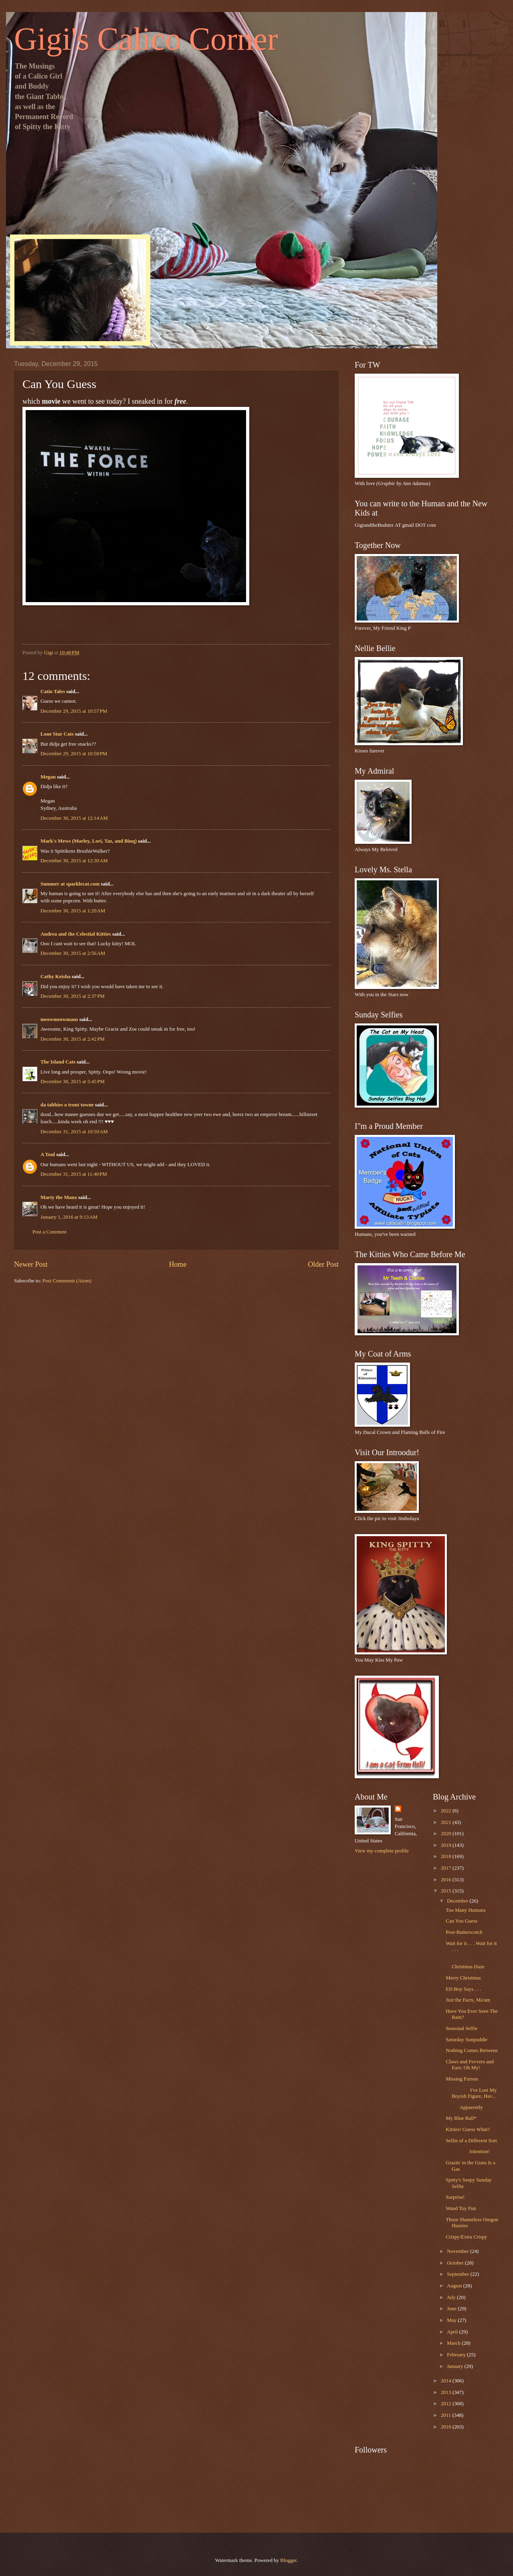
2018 (446, 1856)
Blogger (288, 2560)
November (458, 2251)
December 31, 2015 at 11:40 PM (73, 1174)
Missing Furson (462, 2079)
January (455, 2366)
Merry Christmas (463, 1978)
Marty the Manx (58, 1197)
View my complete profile (382, 1851)
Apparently (464, 2107)
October (456, 2263)
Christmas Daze (471, 1963)
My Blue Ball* (461, 2118)
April (453, 2332)
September (458, 2274)
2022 (446, 1811)
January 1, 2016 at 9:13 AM (68, 1217)
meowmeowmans (59, 1019)
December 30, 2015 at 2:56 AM (72, 953)
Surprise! (455, 2197)
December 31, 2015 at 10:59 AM (74, 1131)
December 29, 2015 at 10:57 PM (73, 711)
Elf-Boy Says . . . (463, 1989)
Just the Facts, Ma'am (468, 2000)
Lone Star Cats (57, 734)
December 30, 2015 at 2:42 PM (72, 1039)
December (458, 1901)
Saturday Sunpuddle (466, 2039)
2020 (446, 1833)
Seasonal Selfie (461, 2028)
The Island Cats (57, 1062)
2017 (446, 1868)
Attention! (468, 2151)
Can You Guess (461, 1921)
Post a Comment (49, 1232)
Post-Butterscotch (464, 1932)
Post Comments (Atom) (66, 1281)
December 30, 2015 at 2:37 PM (72, 996)
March (454, 2343)
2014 (446, 2381)
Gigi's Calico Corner (146, 39)
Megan (48, 777)
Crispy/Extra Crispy (466, 2237)
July (452, 2297)
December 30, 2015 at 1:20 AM (72, 911)
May (452, 2320)
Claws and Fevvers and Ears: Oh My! (470, 2065)
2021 (446, 1822)
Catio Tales (52, 691)
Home (177, 1264)
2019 (446, 1845)
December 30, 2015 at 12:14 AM (74, 818)
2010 (446, 2427)
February (457, 2355)
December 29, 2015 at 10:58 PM (73, 753)
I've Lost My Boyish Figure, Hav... (471, 2093)
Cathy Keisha (55, 976)
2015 (446, 1891)
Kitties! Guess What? (468, 2129)
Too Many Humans (465, 1910)
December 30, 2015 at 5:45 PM (72, 1081)
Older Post (323, 1264)
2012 (446, 2403)
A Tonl (47, 1154)
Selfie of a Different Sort (471, 2140)
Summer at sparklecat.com (69, 884)
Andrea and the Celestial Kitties (75, 934)
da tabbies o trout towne (67, 1105)
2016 (446, 1879)
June (452, 2308)
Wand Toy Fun (461, 2208)
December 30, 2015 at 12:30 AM (74, 860)
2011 (446, 2415)
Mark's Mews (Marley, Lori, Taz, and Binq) (88, 841)
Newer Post (31, 1264)
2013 (446, 2392)
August (455, 2286)
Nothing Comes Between (471, 2050)
